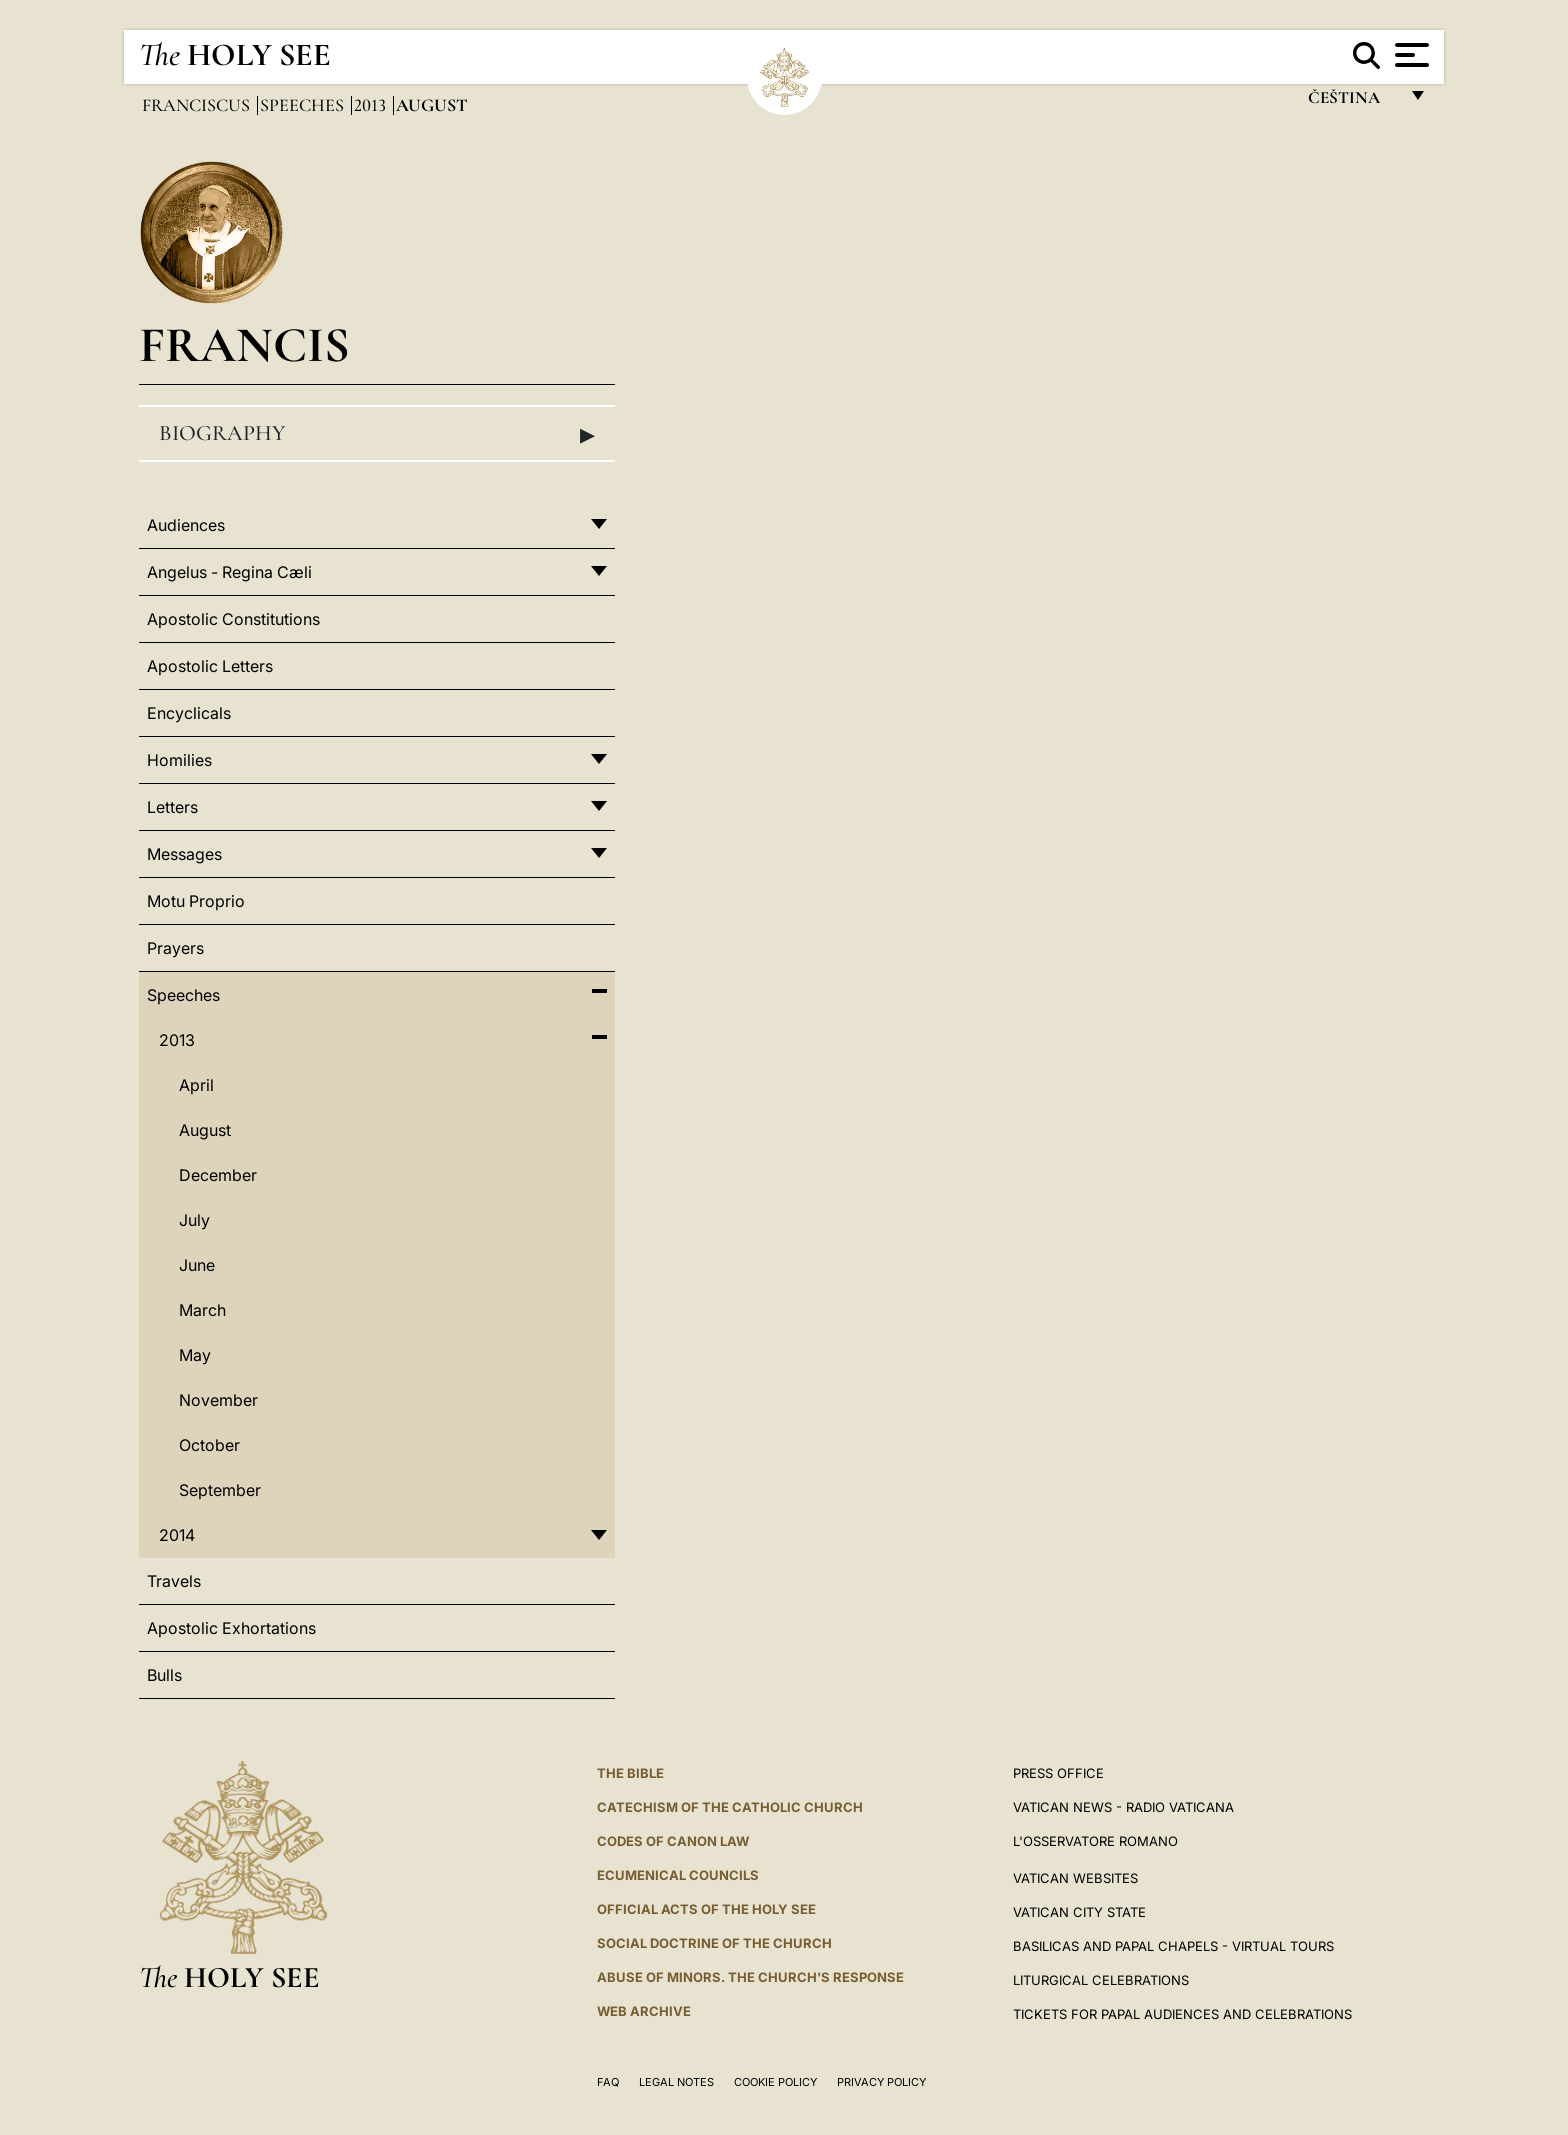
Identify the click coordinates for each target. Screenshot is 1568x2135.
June (197, 1265)
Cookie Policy (775, 2082)
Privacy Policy (881, 2082)
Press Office (1058, 1773)
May (195, 1355)
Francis (244, 344)
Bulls (164, 1675)
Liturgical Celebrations (1101, 1980)
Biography (377, 434)
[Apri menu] (1409, 55)
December (218, 1175)
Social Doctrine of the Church (714, 1943)
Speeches (304, 105)
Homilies (179, 760)
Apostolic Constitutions (233, 619)
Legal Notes (676, 2082)
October (209, 1445)
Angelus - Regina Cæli (229, 572)
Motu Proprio (196, 901)
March (202, 1310)
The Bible (630, 1773)
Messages (184, 854)
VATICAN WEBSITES (1075, 1878)
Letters (172, 807)
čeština (1352, 102)
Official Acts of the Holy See (706, 1909)
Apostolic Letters (210, 666)
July (194, 1220)
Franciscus (198, 105)
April (196, 1085)
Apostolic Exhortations (231, 1628)
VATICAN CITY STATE (1079, 1912)
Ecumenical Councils (678, 1875)
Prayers (175, 948)
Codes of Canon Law (673, 1841)
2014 (177, 1535)
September (220, 1490)
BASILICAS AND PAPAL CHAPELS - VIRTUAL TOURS (1173, 1946)
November (218, 1400)
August (205, 1130)
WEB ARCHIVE (644, 2011)
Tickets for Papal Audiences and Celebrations (1182, 2014)
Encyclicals (189, 713)
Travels (174, 1581)
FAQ (608, 2082)
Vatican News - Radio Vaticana (1123, 1807)
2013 (372, 105)
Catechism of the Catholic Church (730, 1807)
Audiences (186, 525)
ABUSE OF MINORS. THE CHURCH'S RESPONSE (750, 1977)
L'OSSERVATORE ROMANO (1095, 1841)
